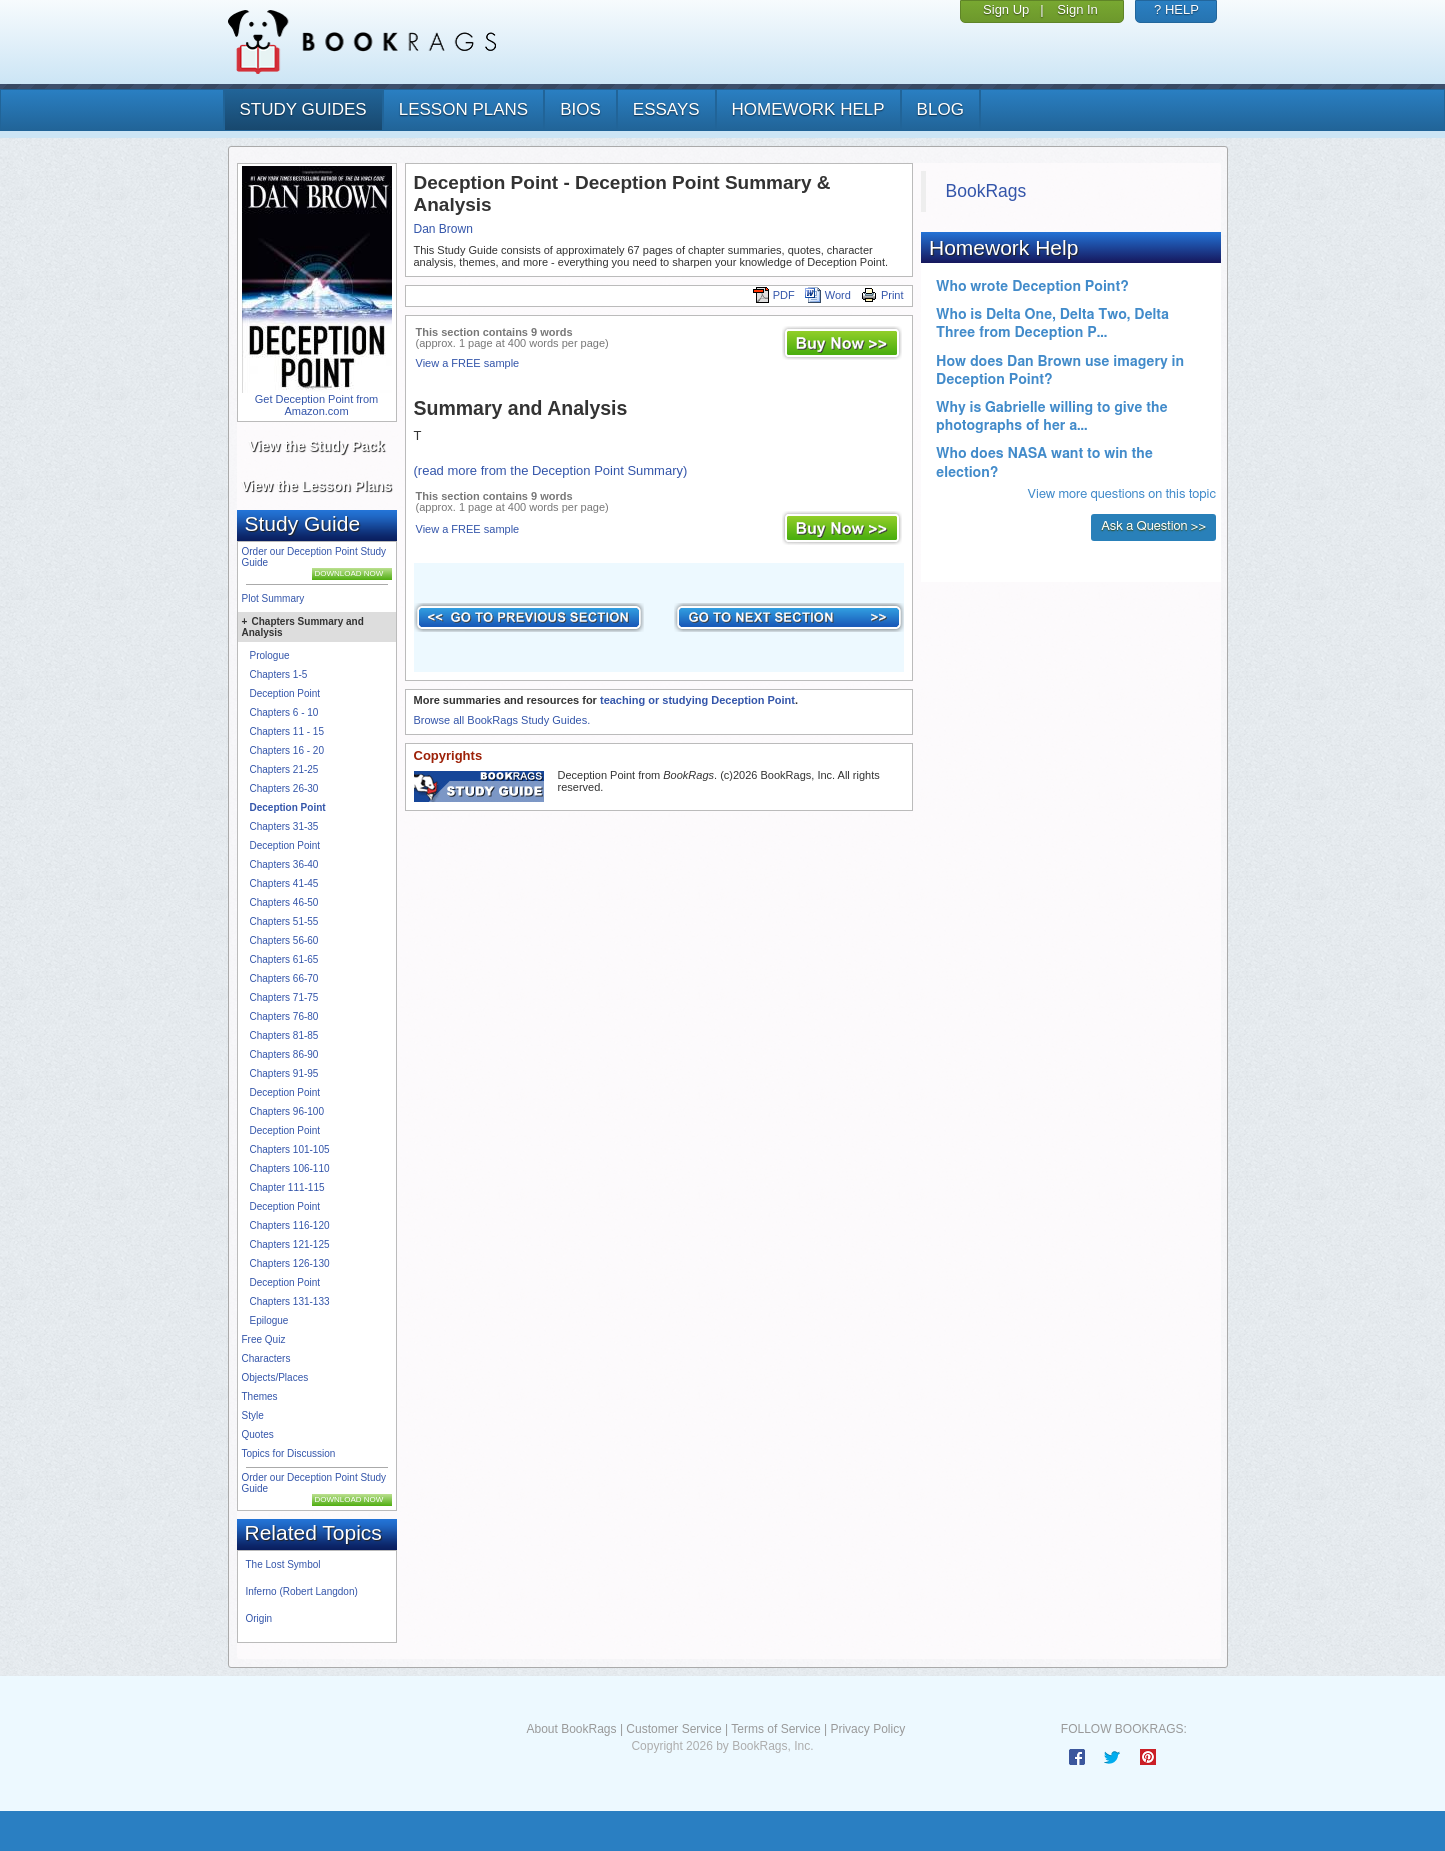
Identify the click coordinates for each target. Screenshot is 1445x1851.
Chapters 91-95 (284, 1073)
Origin (259, 1618)
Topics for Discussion (289, 1453)
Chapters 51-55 (284, 921)
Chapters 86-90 (284, 1054)
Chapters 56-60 (284, 940)
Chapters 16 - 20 (287, 750)
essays (666, 109)
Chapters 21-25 (284, 769)
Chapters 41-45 (284, 883)
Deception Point (285, 693)
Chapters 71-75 (284, 997)
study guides (303, 109)
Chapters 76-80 (284, 1016)
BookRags (986, 191)
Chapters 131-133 (290, 1301)
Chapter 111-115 (287, 1187)
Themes (260, 1396)
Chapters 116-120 (290, 1225)
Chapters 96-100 (287, 1111)
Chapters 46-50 (284, 902)
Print (882, 295)
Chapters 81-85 (284, 1035)
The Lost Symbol (283, 1564)
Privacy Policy (867, 1729)
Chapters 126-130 (290, 1263)
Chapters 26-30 (284, 788)
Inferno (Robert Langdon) (302, 1591)
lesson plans (463, 109)
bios (580, 109)
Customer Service (673, 1729)
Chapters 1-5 (279, 674)
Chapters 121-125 (290, 1244)
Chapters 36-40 (284, 864)
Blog (940, 109)
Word (828, 295)
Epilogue (269, 1320)
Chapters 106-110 (290, 1168)
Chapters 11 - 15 (287, 731)
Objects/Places (275, 1377)
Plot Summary (273, 598)
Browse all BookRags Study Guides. (502, 720)
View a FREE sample (468, 363)
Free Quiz (264, 1339)
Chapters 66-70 (284, 978)
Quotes (258, 1434)
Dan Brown (443, 229)
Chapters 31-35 (284, 826)
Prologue (270, 655)
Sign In (1077, 9)
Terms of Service (775, 1729)
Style (253, 1415)
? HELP (1176, 9)
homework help (808, 109)
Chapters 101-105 (290, 1149)
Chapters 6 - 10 (284, 712)
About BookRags (571, 1729)
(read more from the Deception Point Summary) (551, 470)
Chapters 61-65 (284, 959)
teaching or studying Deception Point (697, 700)
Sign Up (1006, 9)
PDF (774, 295)
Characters (266, 1358)
